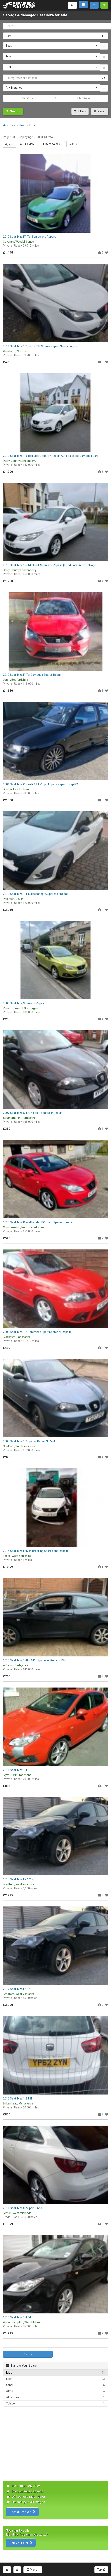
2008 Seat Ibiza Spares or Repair (23, 1003)
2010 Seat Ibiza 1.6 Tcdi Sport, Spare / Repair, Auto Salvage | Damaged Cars (50, 455)
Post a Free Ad (22, 2512)
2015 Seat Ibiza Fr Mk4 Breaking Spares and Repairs (36, 1550)
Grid (28, 144)
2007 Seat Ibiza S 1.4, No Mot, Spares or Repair (32, 1112)
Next (28, 2354)
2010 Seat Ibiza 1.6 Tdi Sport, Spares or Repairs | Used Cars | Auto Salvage (49, 565)
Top (101, 2569)
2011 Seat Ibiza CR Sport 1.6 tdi (23, 2208)
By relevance (53, 144)
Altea (55, 2391)
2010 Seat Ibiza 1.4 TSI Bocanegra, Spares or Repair (35, 893)
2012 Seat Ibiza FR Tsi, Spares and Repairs (29, 236)
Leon (55, 2379)
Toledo (55, 2403)
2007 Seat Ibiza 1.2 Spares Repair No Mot (29, 1441)
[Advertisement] (55, 2444)
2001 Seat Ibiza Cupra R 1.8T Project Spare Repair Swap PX (40, 784)
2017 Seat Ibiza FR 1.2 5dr (19, 1879)
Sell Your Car (20, 2543)
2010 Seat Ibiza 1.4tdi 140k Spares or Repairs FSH (34, 1660)
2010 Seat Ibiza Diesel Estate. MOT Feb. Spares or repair (38, 1222)
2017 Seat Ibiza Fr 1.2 (16, 1989)
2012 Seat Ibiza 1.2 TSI (17, 2098)
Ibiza (55, 2373)
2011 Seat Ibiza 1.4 (15, 1770)
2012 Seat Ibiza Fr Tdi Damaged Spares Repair (32, 674)
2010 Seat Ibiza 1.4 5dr (17, 2317)
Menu (32, 2569)
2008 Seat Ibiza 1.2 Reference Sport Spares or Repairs (37, 1332)
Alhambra (55, 2397)
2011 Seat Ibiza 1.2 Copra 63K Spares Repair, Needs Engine (40, 346)
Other (55, 2385)
